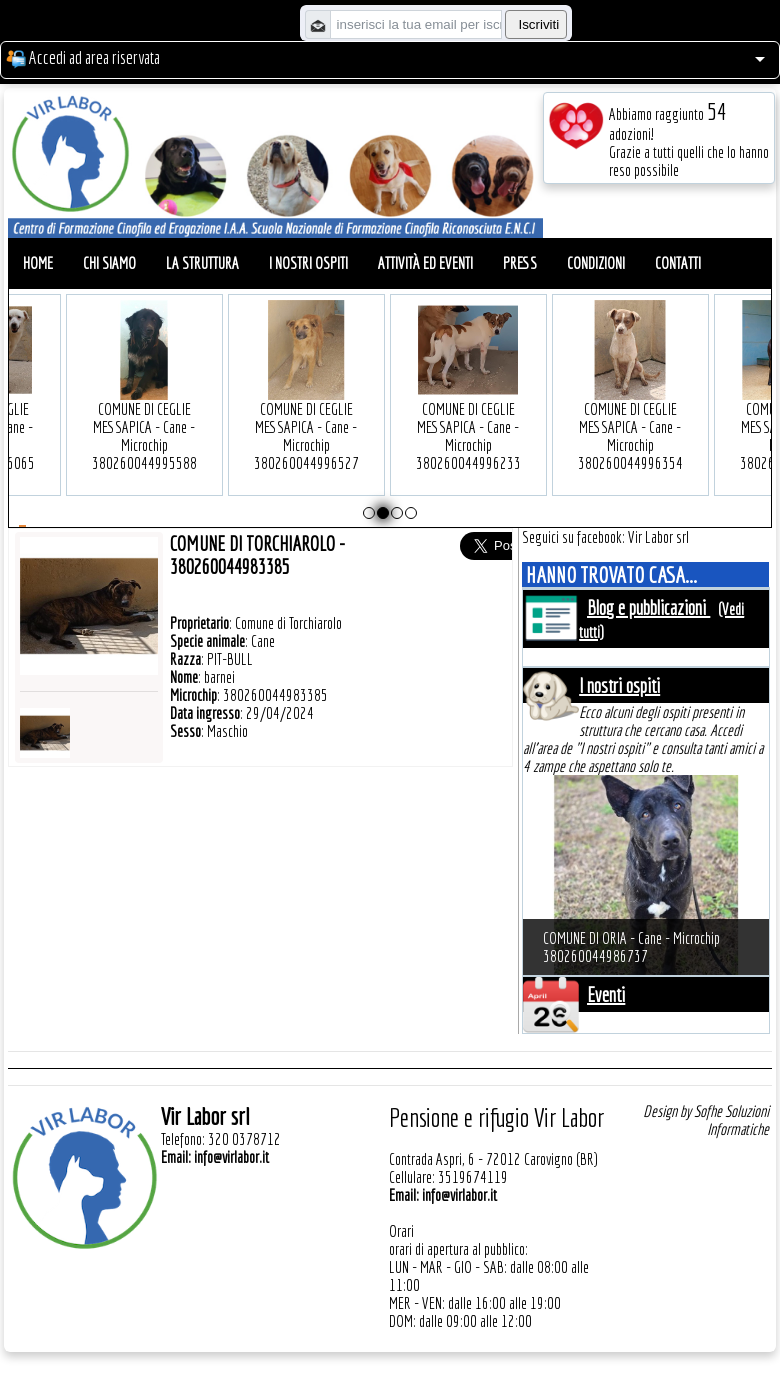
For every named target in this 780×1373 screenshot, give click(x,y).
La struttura (202, 263)
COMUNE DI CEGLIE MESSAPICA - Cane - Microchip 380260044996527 (285, 405)
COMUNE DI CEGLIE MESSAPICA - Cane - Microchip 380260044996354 (609, 405)
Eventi (606, 994)
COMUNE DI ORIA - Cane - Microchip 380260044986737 (631, 947)
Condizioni (596, 263)
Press (520, 263)
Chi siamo (109, 263)
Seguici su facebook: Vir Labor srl (605, 537)
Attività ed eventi (425, 263)
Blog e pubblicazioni (648, 607)
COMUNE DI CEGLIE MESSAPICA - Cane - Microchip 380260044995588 (123, 405)
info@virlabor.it (231, 1157)
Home (38, 263)
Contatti (678, 263)
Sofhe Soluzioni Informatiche (731, 1120)
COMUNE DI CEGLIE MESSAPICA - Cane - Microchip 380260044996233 (447, 405)
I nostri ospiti (308, 263)
